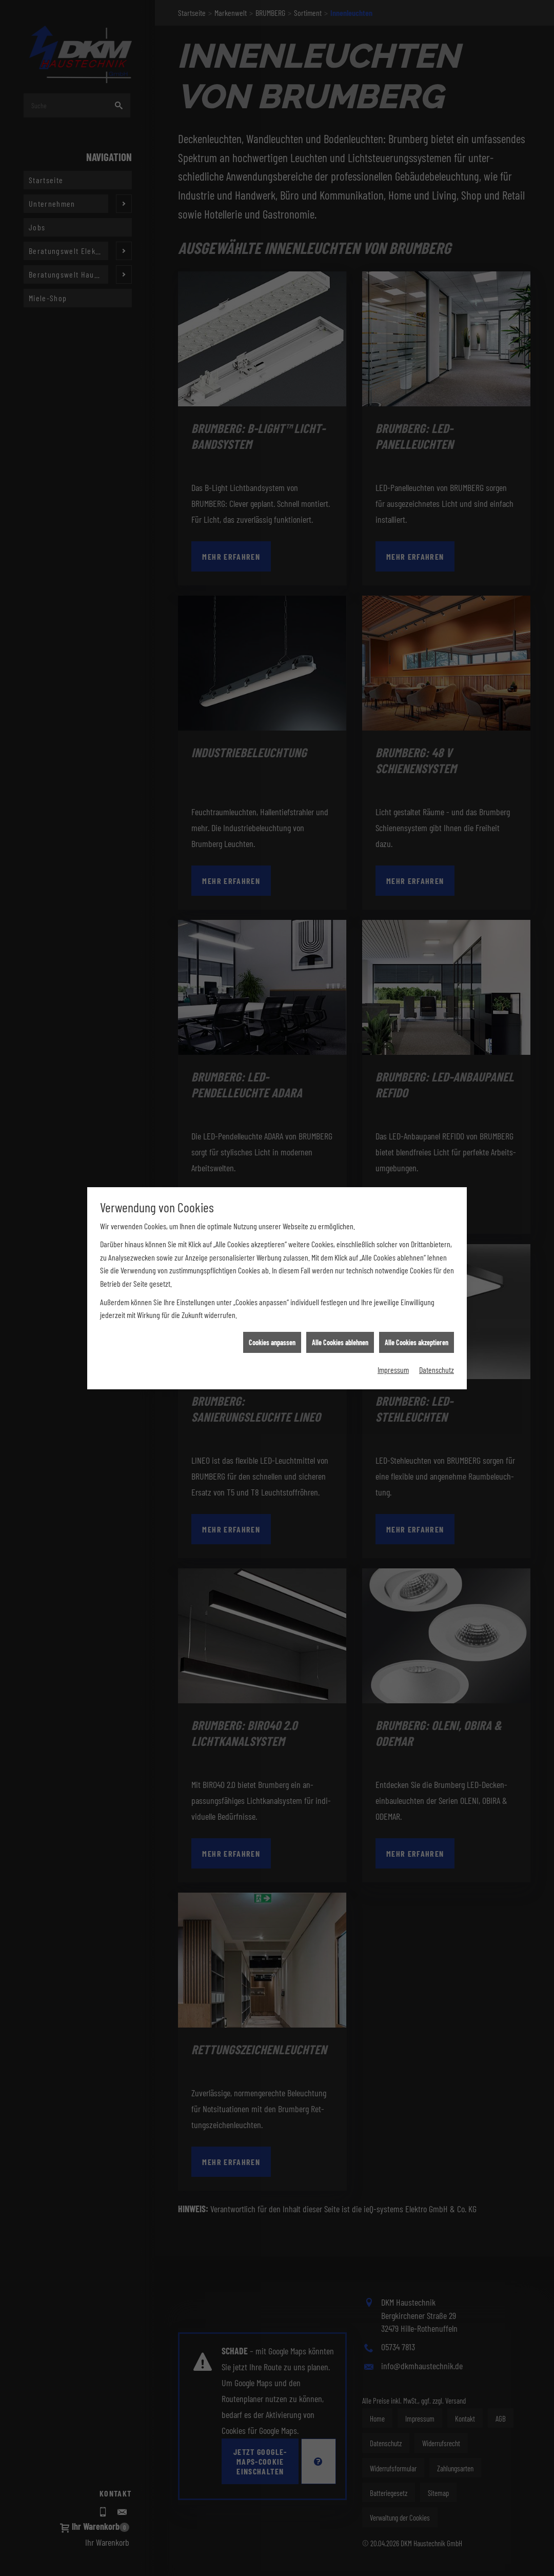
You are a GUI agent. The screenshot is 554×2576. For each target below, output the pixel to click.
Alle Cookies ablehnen (340, 400)
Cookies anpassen (272, 400)
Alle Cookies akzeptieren (416, 400)
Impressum (393, 427)
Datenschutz (436, 427)
